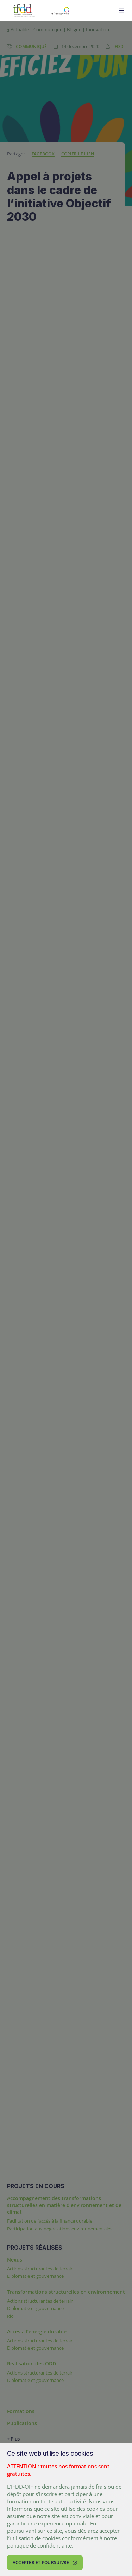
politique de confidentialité (39, 2545)
